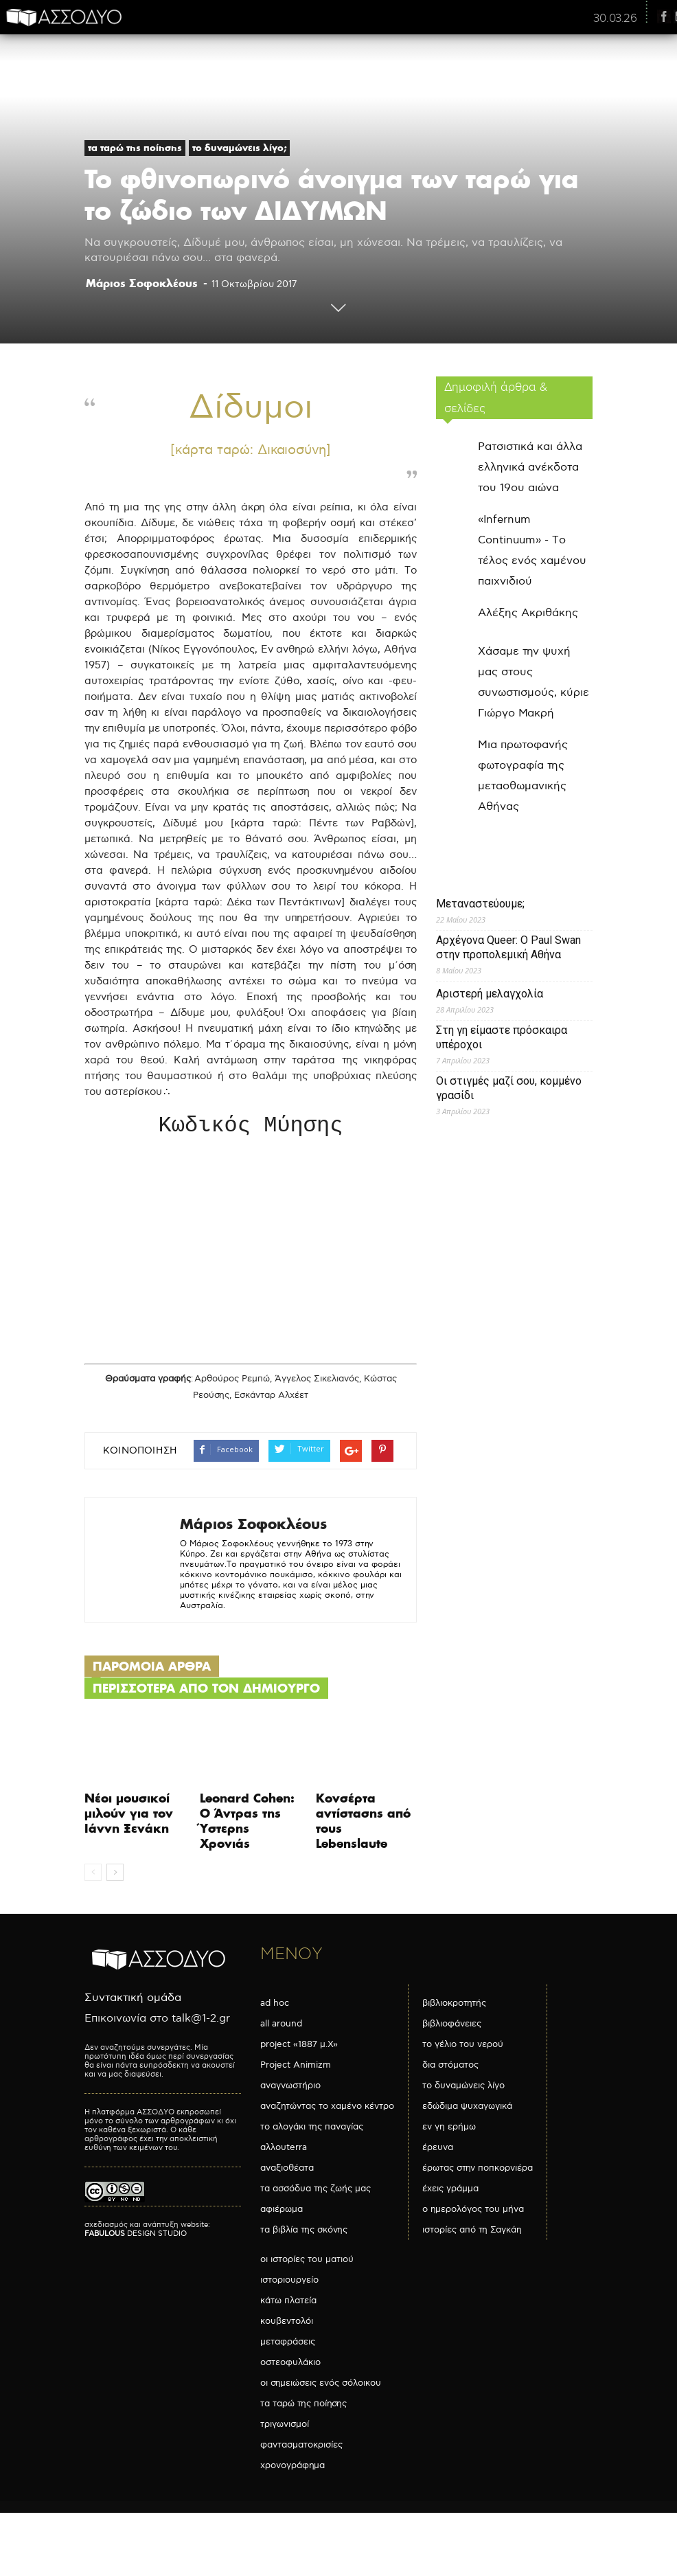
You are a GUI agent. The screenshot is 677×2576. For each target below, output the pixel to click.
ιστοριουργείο (289, 2282)
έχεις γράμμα (450, 2191)
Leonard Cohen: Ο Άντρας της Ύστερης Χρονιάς (247, 1823)
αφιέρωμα (281, 2211)
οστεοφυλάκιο (290, 2365)
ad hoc (274, 2005)
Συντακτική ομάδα (132, 2000)
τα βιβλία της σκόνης (303, 2232)
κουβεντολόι (286, 2323)
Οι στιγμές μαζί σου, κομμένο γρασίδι (509, 1088)
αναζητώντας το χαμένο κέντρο (327, 2108)
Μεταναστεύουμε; (480, 903)
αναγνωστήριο (290, 2088)
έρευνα (437, 2150)
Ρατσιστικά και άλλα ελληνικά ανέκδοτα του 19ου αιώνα (530, 467)
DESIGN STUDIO (135, 2236)
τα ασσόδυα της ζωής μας (315, 2191)
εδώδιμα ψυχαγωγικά (467, 2108)
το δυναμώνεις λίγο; (239, 148)
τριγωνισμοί (284, 2426)
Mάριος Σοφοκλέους (142, 283)
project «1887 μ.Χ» (299, 2047)
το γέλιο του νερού (462, 2047)
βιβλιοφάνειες (451, 2026)
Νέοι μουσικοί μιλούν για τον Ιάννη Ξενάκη (128, 1816)
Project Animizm (295, 2067)
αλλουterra (283, 2150)
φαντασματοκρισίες (301, 2447)
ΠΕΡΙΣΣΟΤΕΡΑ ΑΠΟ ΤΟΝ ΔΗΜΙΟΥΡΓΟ (206, 1691)
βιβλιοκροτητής (454, 2005)
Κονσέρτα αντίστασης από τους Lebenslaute (363, 1823)
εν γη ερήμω (449, 2129)
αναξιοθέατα (287, 2170)
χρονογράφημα (292, 2468)
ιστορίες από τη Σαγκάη (472, 2232)
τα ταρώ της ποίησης (135, 148)
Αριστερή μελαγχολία (489, 993)
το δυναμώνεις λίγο (463, 2088)
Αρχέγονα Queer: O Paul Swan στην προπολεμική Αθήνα (508, 947)
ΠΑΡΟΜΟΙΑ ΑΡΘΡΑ (152, 1669)
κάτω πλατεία (288, 2303)
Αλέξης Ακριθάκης (528, 613)
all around (281, 2026)
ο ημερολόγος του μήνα (473, 2211)
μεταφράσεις (287, 2344)
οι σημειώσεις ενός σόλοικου (320, 2385)
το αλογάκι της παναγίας (311, 2129)
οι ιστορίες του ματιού (307, 2262)
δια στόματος (450, 2067)
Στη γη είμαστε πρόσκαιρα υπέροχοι (501, 1037)
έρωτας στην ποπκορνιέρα (477, 2170)
